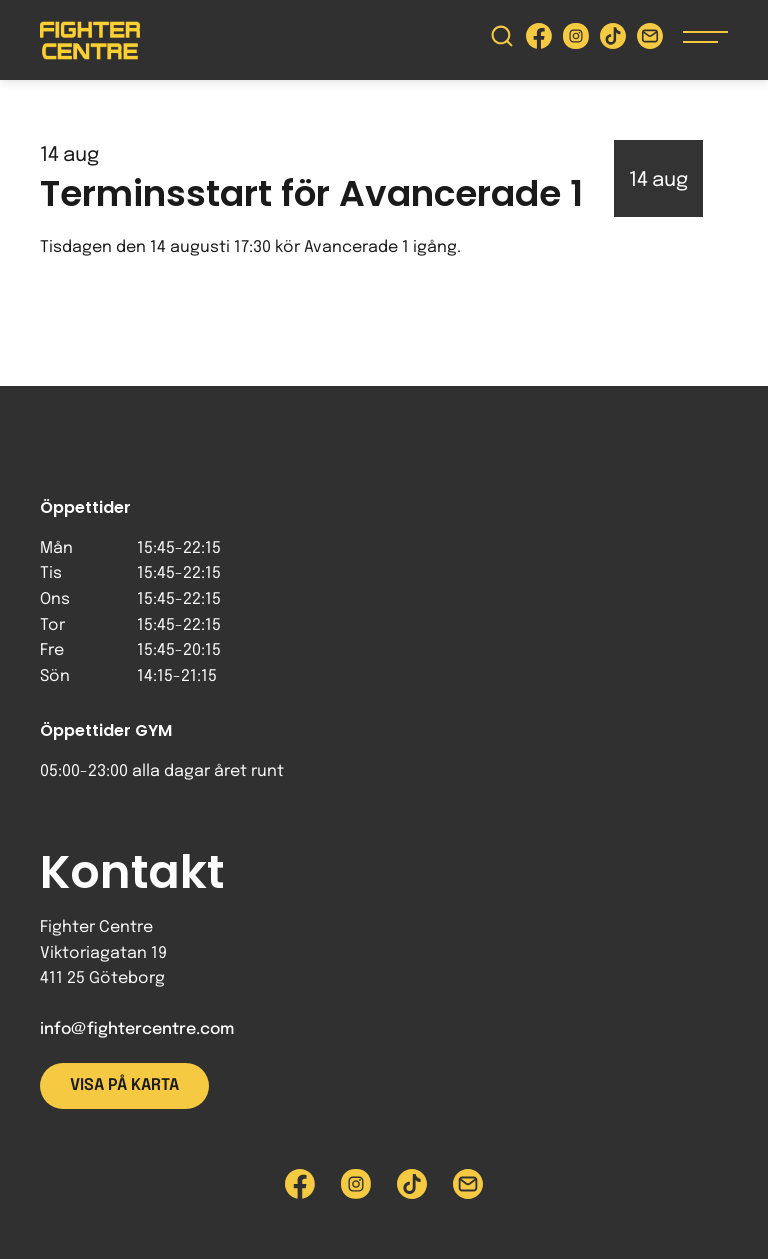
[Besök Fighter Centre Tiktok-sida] (613, 40)
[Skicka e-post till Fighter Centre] (650, 40)
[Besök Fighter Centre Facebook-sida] (539, 40)
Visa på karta (124, 1085)
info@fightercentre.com (137, 1029)
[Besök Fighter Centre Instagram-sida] (576, 40)
